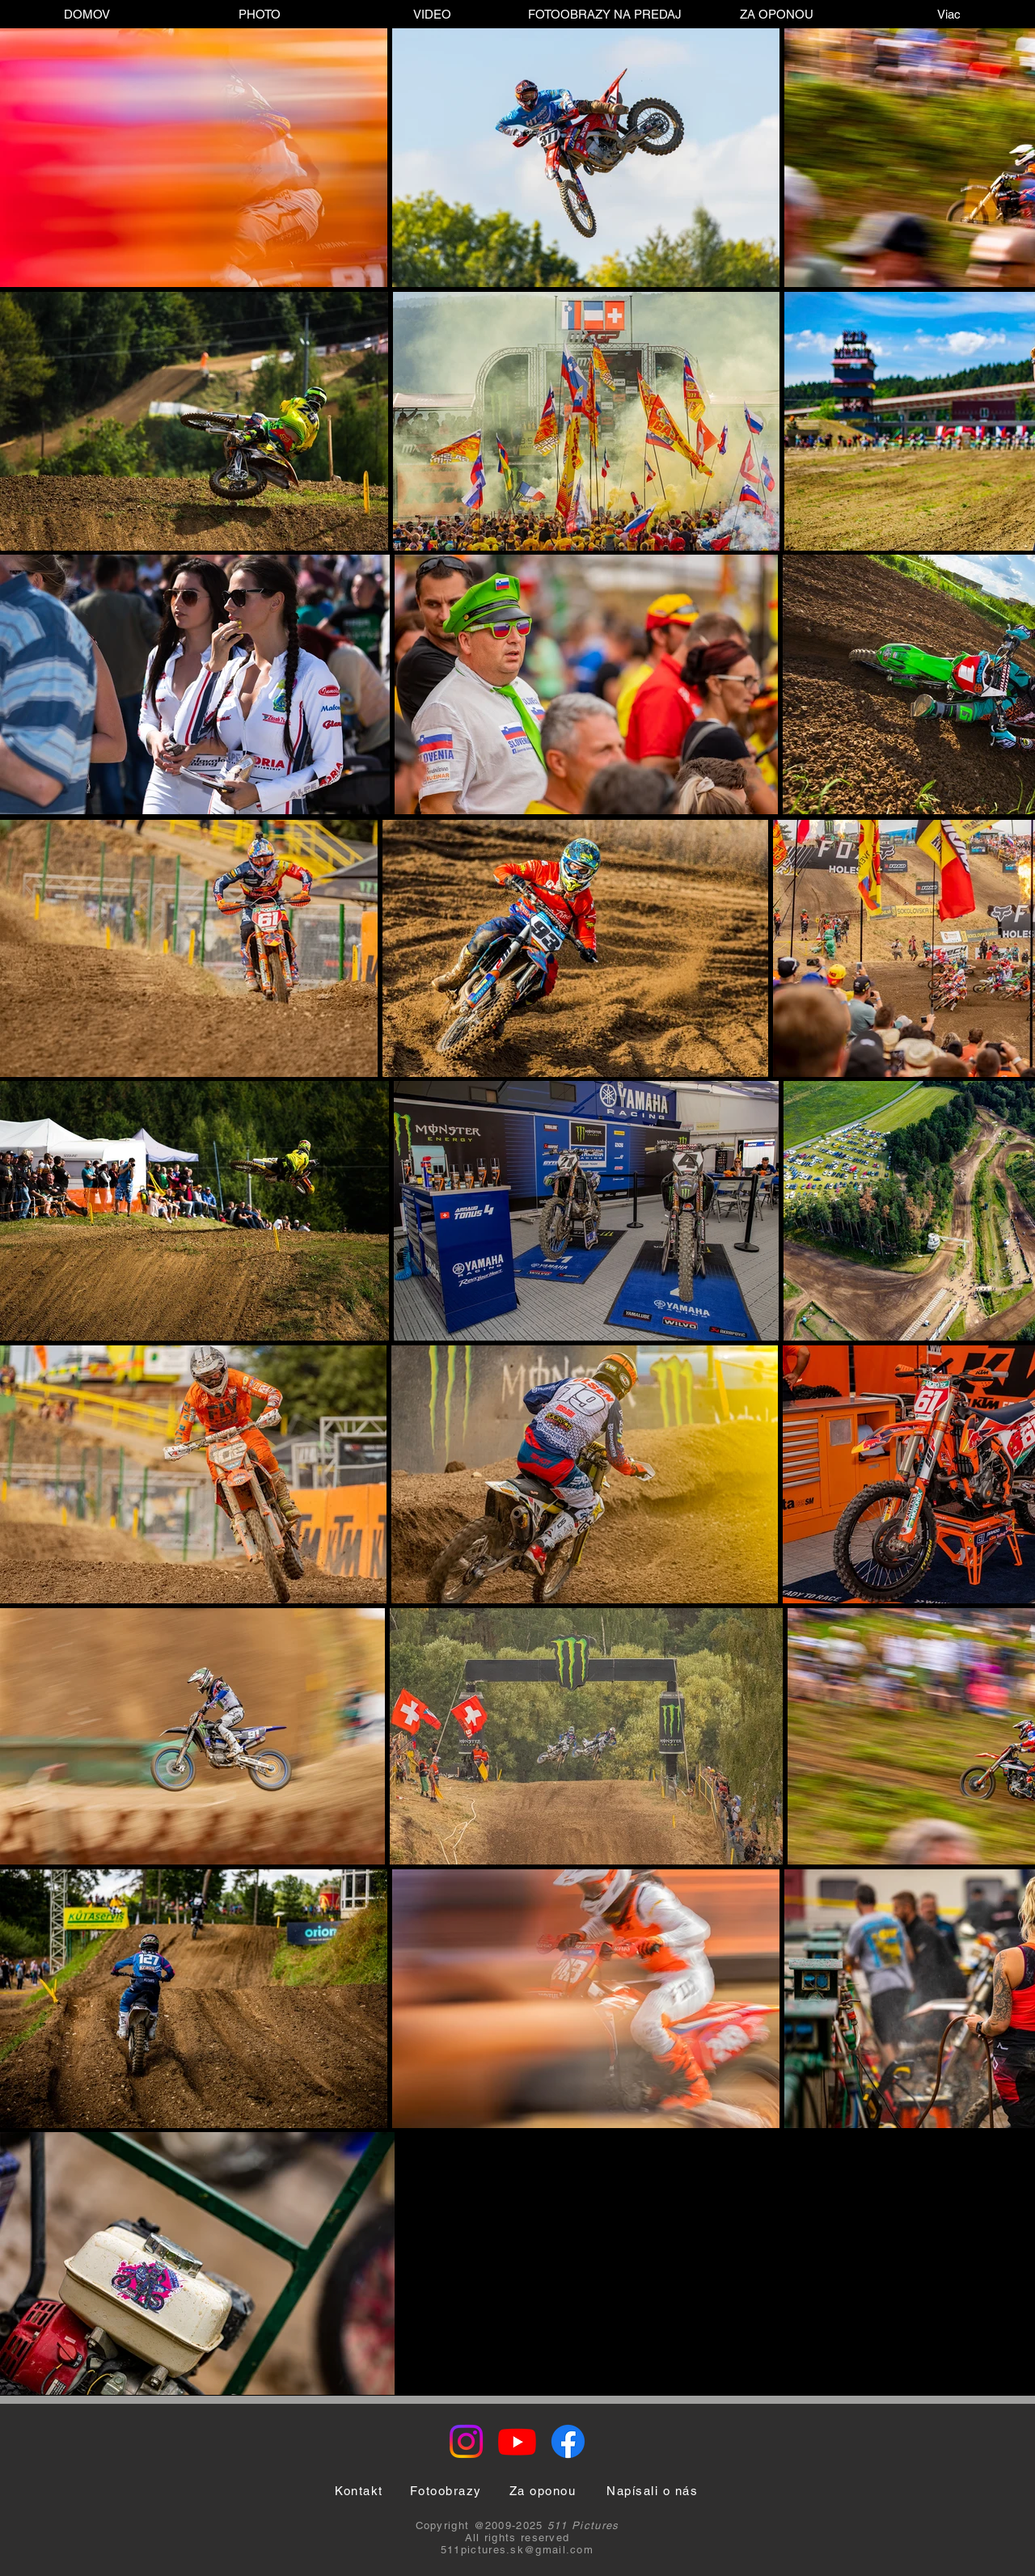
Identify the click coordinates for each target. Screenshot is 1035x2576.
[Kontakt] (359, 2491)
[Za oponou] (542, 2491)
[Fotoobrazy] (445, 2491)
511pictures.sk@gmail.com (517, 2550)
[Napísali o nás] (652, 2491)
